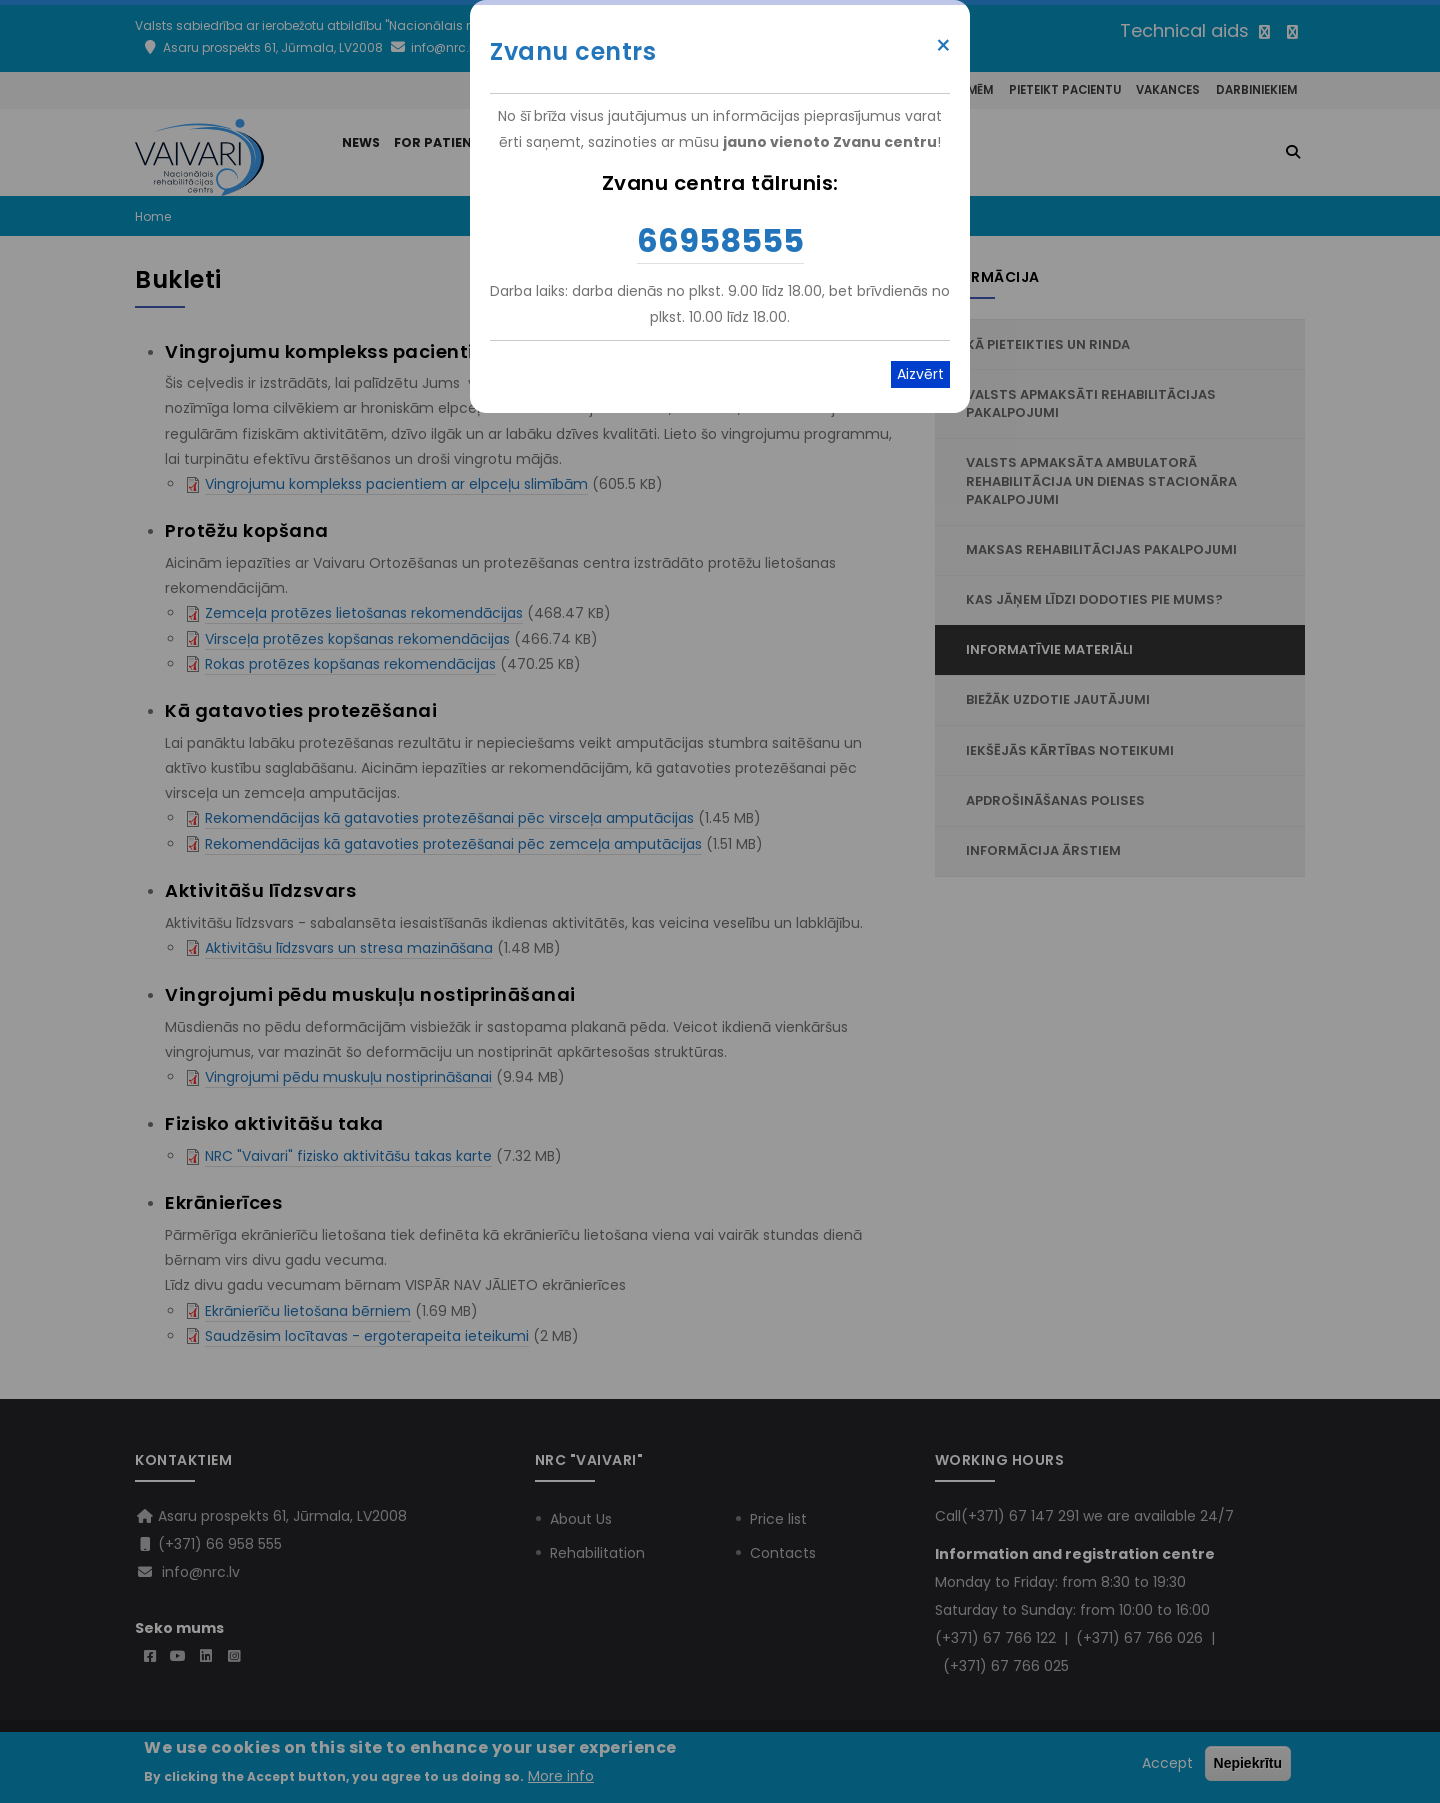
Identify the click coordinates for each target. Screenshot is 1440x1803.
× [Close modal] (943, 46)
